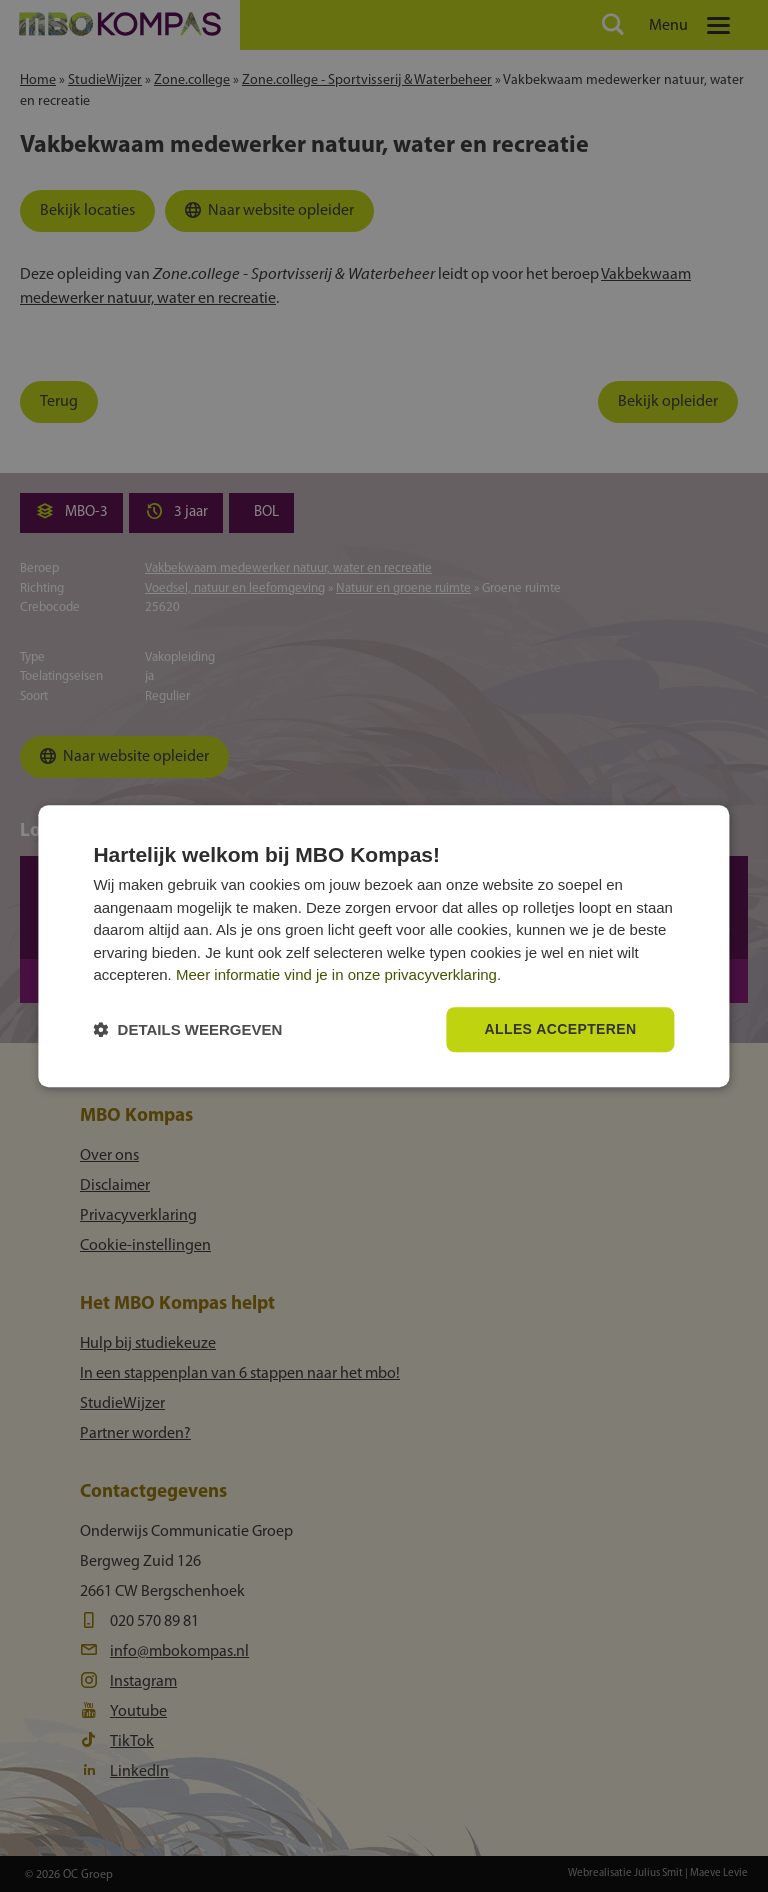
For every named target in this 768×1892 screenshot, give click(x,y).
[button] (187, 1029)
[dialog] (383, 946)
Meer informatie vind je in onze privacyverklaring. (338, 975)
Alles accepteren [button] (560, 1029)
